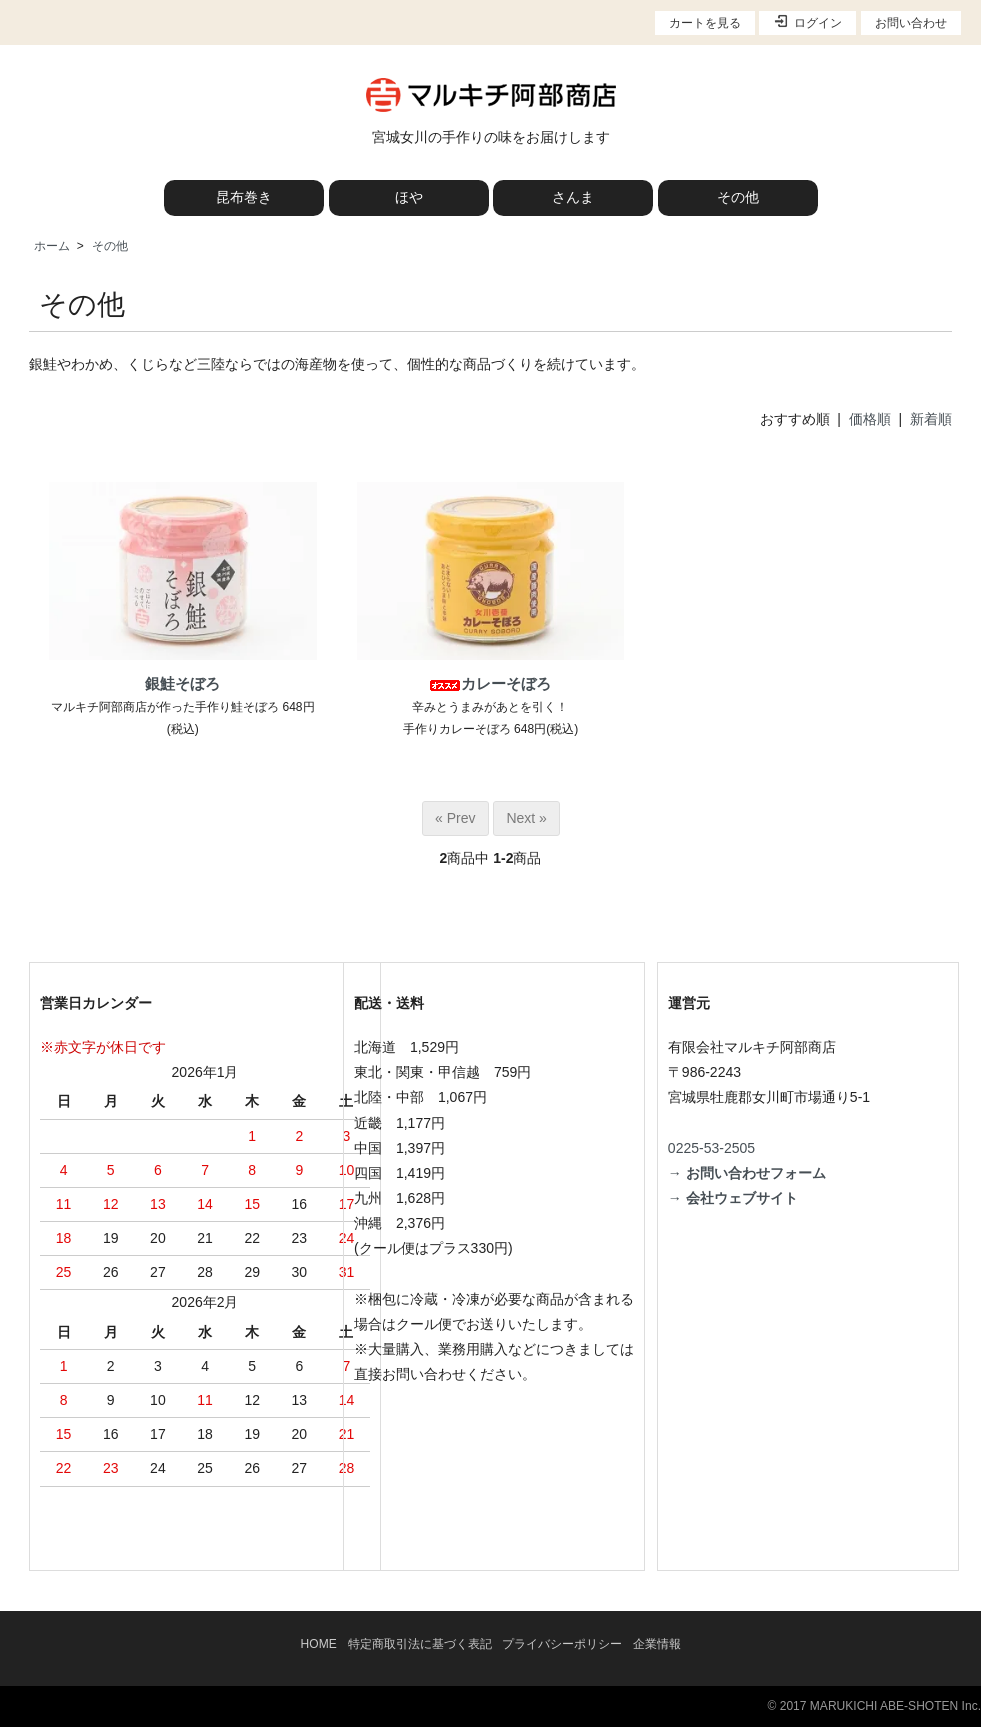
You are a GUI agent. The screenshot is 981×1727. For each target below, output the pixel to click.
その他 (738, 197)
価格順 (870, 419)
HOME (319, 1644)
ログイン (807, 21)
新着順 (931, 419)
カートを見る (705, 23)
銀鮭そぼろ (182, 683)
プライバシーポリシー (562, 1644)
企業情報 (657, 1644)
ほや (409, 197)
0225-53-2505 (711, 1148)
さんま (573, 197)
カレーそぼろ (490, 683)
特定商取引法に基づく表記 (420, 1644)
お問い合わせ (911, 23)
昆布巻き (244, 197)
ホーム (52, 246)
